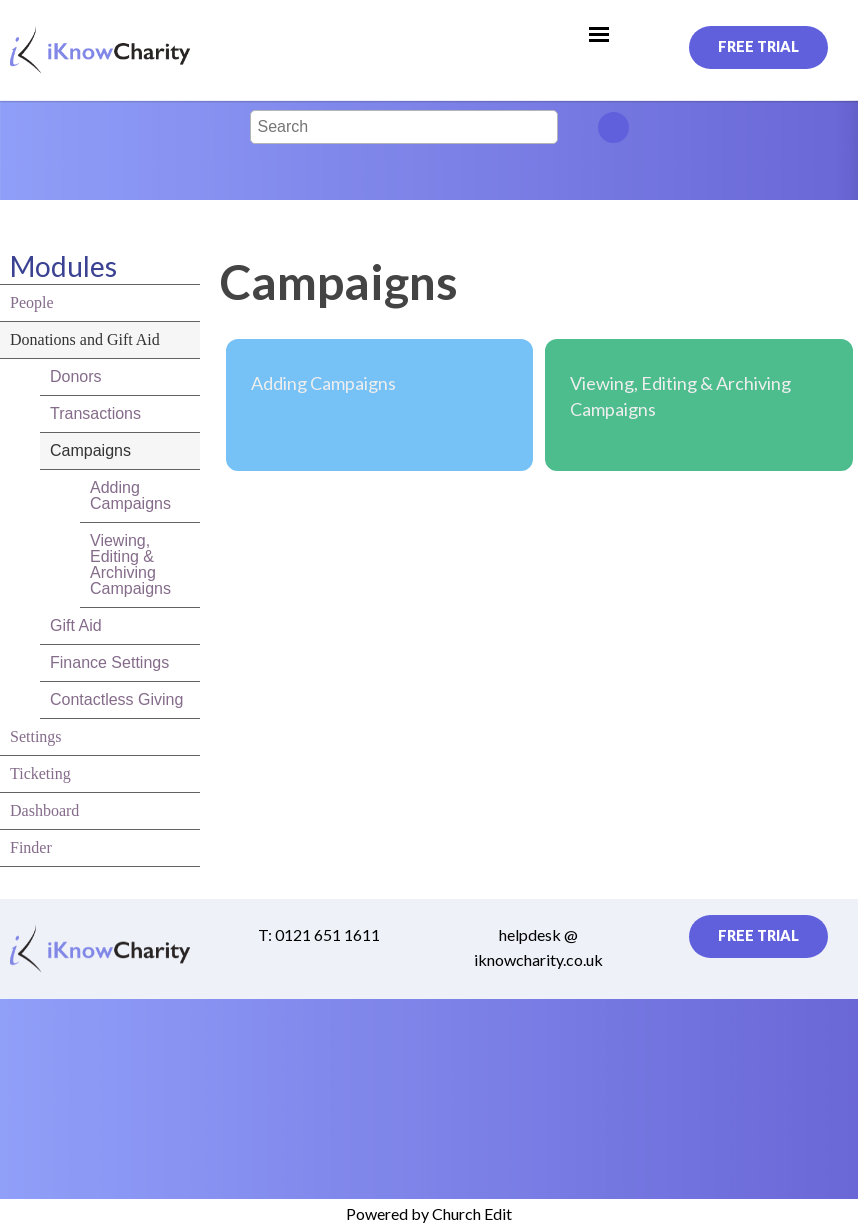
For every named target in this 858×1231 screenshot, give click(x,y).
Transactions (95, 413)
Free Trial (758, 46)
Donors (76, 376)
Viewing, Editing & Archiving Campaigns (130, 564)
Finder (31, 847)
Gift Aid (76, 625)
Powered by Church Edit (429, 1213)
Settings (36, 736)
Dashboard (44, 810)
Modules (63, 266)
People (32, 302)
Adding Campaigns (130, 495)
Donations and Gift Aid (85, 339)
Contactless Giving (116, 699)
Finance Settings (109, 662)
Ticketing (40, 773)
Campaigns (90, 450)
